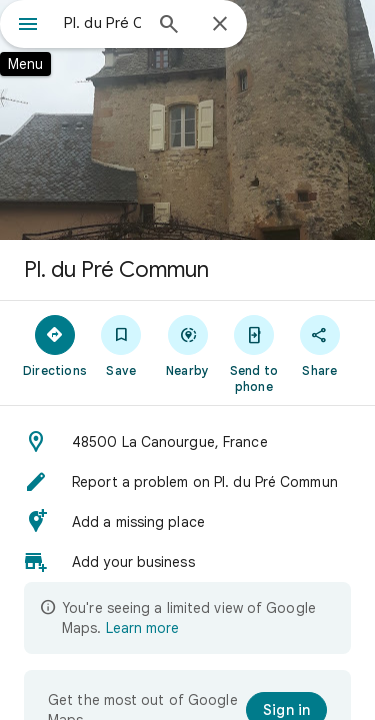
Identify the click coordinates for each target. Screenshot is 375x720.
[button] (187, 442)
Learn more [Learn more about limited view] (142, 628)
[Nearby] (187, 345)
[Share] (320, 345)
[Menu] (28, 26)
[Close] (220, 25)
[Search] (169, 26)
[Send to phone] (254, 353)
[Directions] (55, 345)
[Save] (121, 345)
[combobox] (102, 23)
